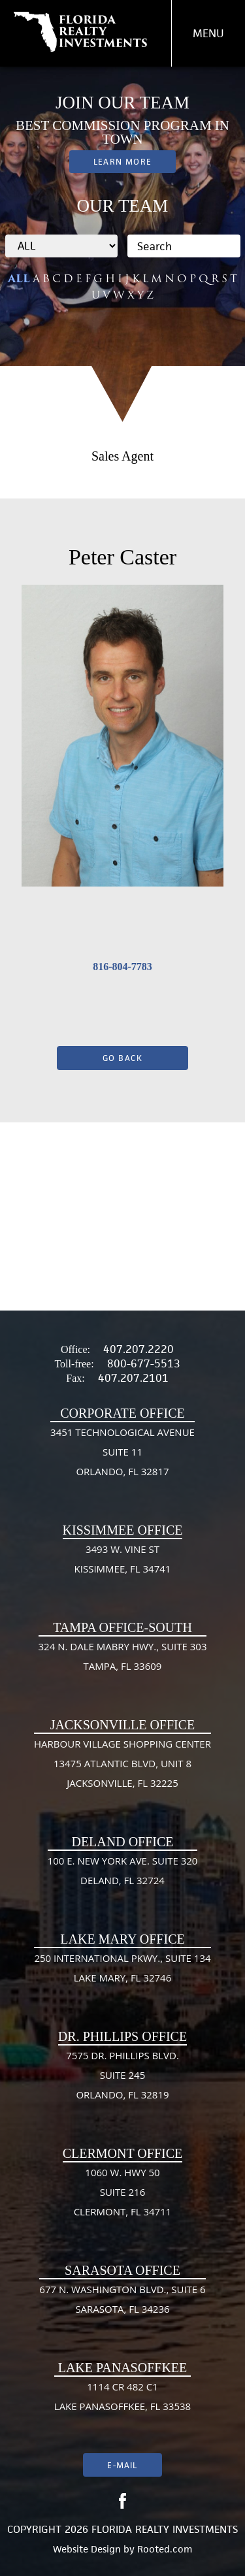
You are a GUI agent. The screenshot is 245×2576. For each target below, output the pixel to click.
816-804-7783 (122, 966)
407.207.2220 (138, 1349)
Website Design (87, 2549)
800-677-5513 (143, 1363)
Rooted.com (164, 2549)
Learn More (122, 161)
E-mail (122, 2465)
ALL (19, 278)
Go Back (123, 1058)
